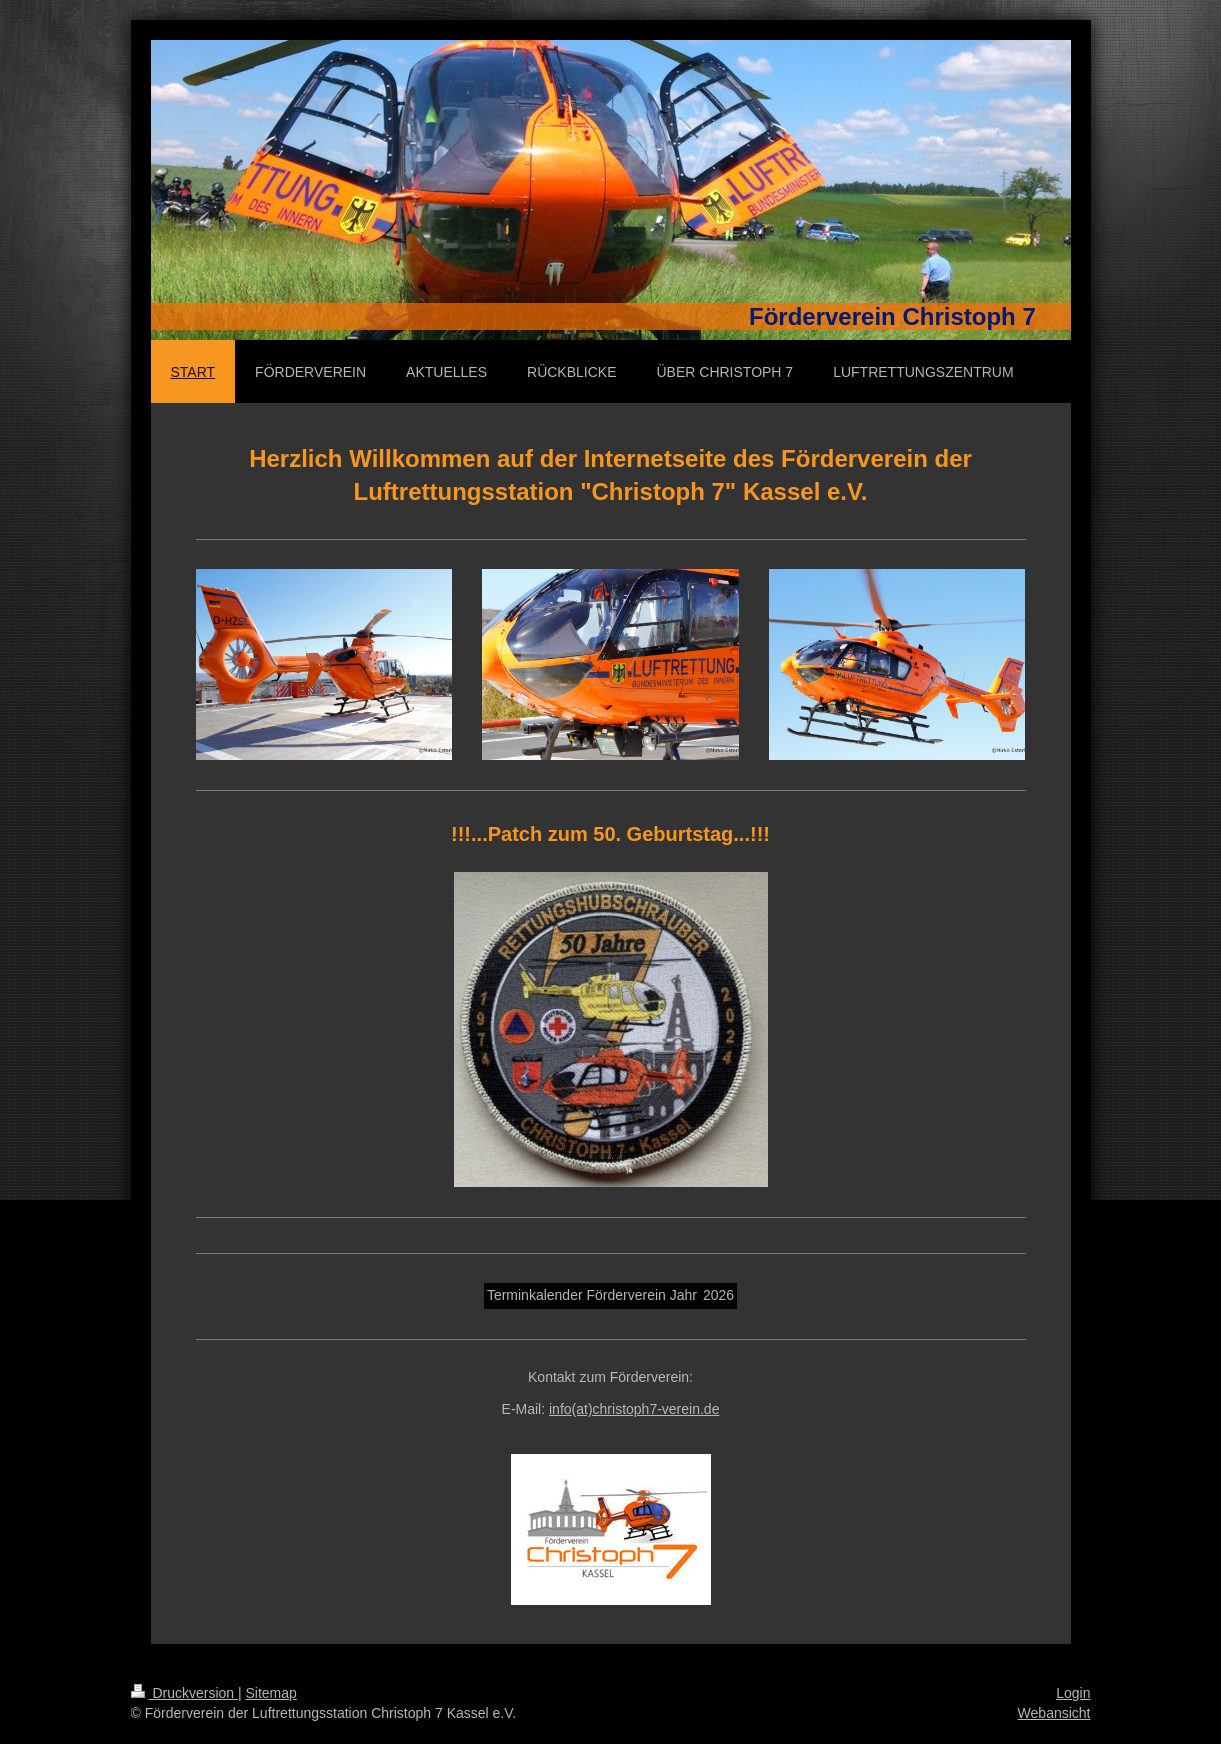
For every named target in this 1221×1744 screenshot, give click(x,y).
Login (1073, 1693)
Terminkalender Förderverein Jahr (592, 1295)
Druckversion (184, 1693)
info (634, 1409)
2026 (718, 1295)
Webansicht (1054, 1713)
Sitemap (271, 1693)
